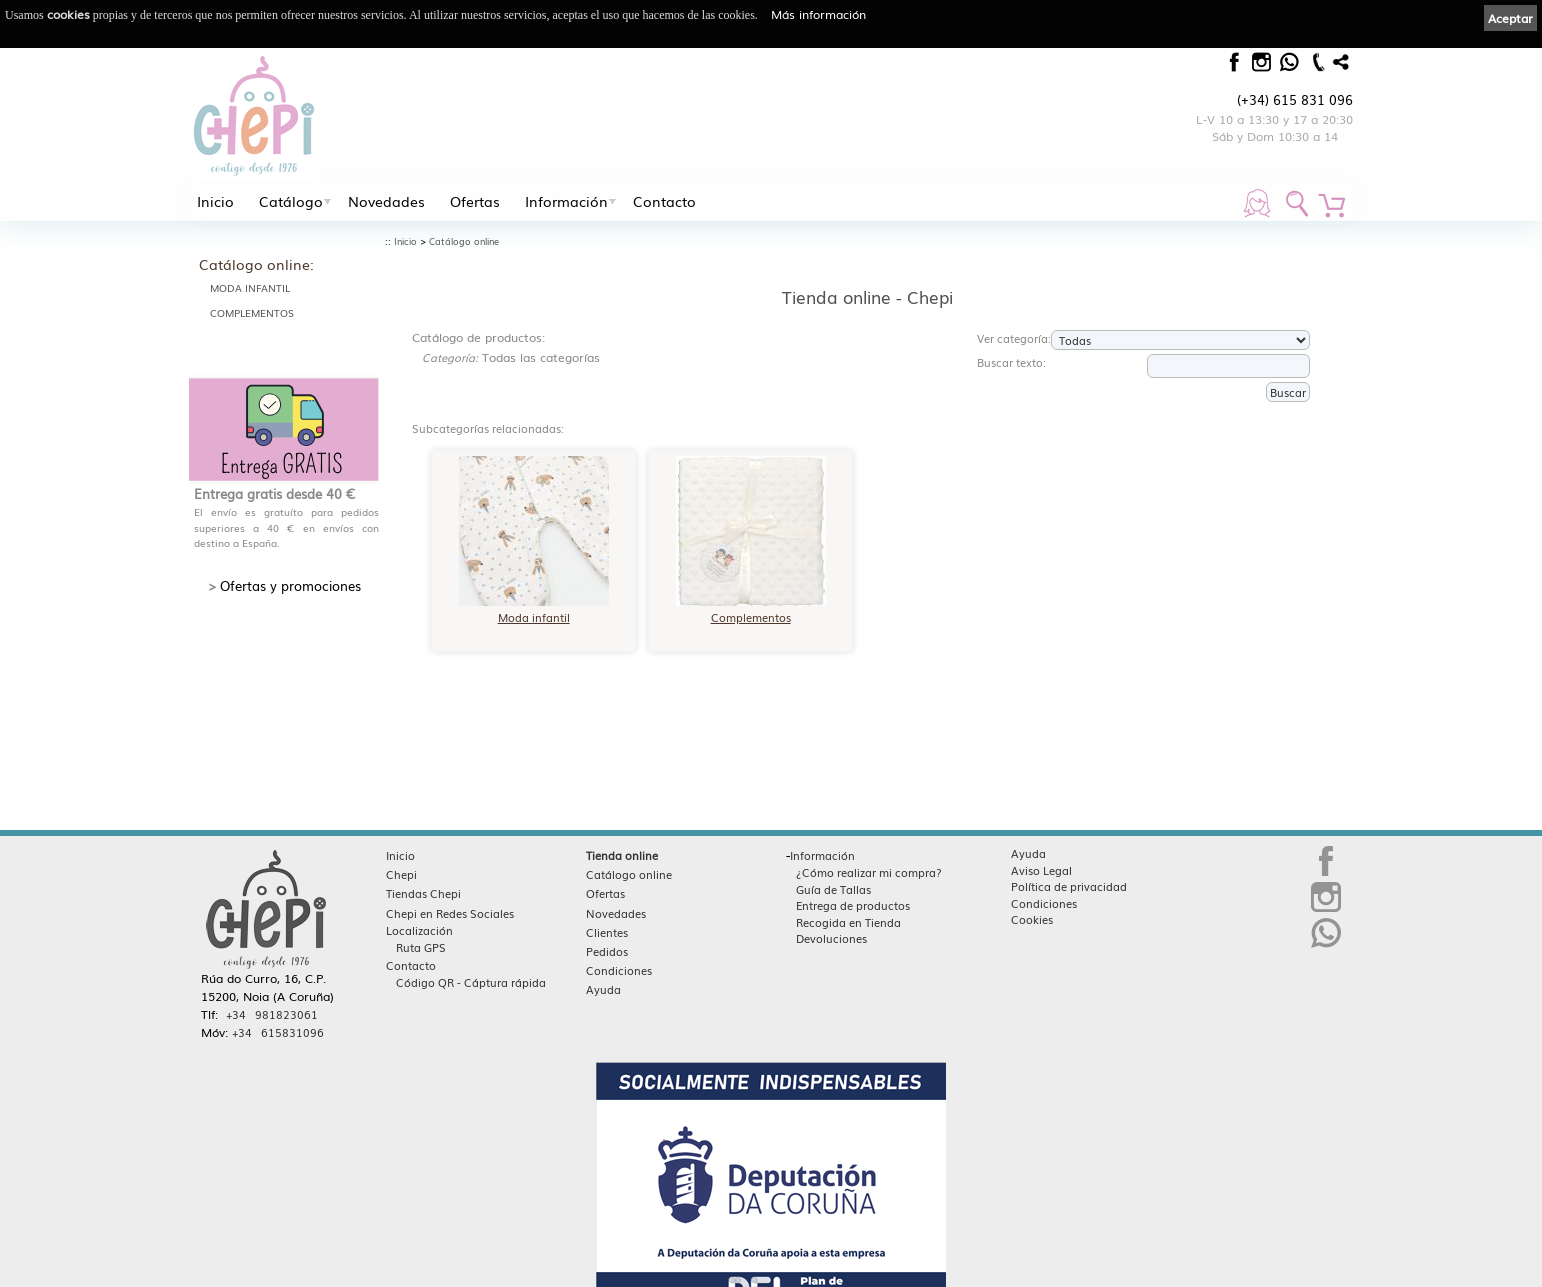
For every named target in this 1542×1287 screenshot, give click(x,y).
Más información (818, 14)
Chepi (401, 874)
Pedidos (607, 951)
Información (566, 201)
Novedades (386, 201)
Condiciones (619, 970)
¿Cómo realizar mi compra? (869, 872)
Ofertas (475, 201)
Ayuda (603, 989)
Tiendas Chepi (423, 893)
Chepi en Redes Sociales (450, 913)
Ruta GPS (421, 947)
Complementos (252, 312)
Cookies (1032, 919)
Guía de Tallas (833, 889)
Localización (419, 930)
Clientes (607, 932)
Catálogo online (464, 241)
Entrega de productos (853, 905)
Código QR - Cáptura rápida (471, 982)
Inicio (215, 201)
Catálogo (291, 201)
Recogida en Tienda (848, 922)
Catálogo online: (256, 264)
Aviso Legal (1041, 870)
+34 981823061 (272, 1014)
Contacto (664, 201)
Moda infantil (250, 287)
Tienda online (622, 855)
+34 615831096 (278, 1032)
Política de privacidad (1069, 886)
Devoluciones (831, 938)
